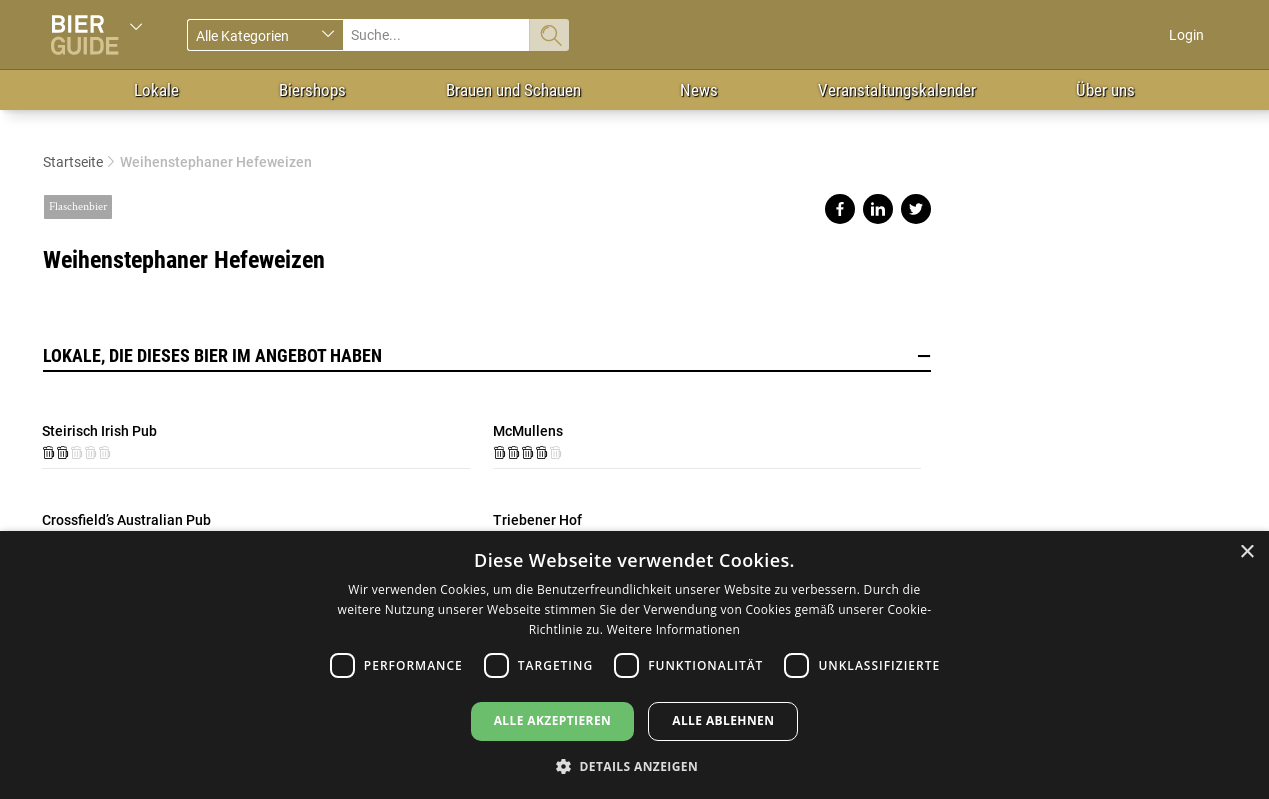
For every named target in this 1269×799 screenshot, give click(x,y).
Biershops (312, 90)
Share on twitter (916, 209)
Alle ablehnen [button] (723, 720)
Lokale (156, 90)
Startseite (73, 162)
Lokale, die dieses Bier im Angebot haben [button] (487, 356)
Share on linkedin (878, 209)
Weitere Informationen (674, 629)
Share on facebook (840, 209)
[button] (634, 765)
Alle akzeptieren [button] (553, 720)
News (699, 90)
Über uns (1105, 90)
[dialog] (634, 665)
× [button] (1246, 552)
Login (1186, 35)
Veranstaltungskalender (897, 90)
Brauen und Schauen (513, 90)
